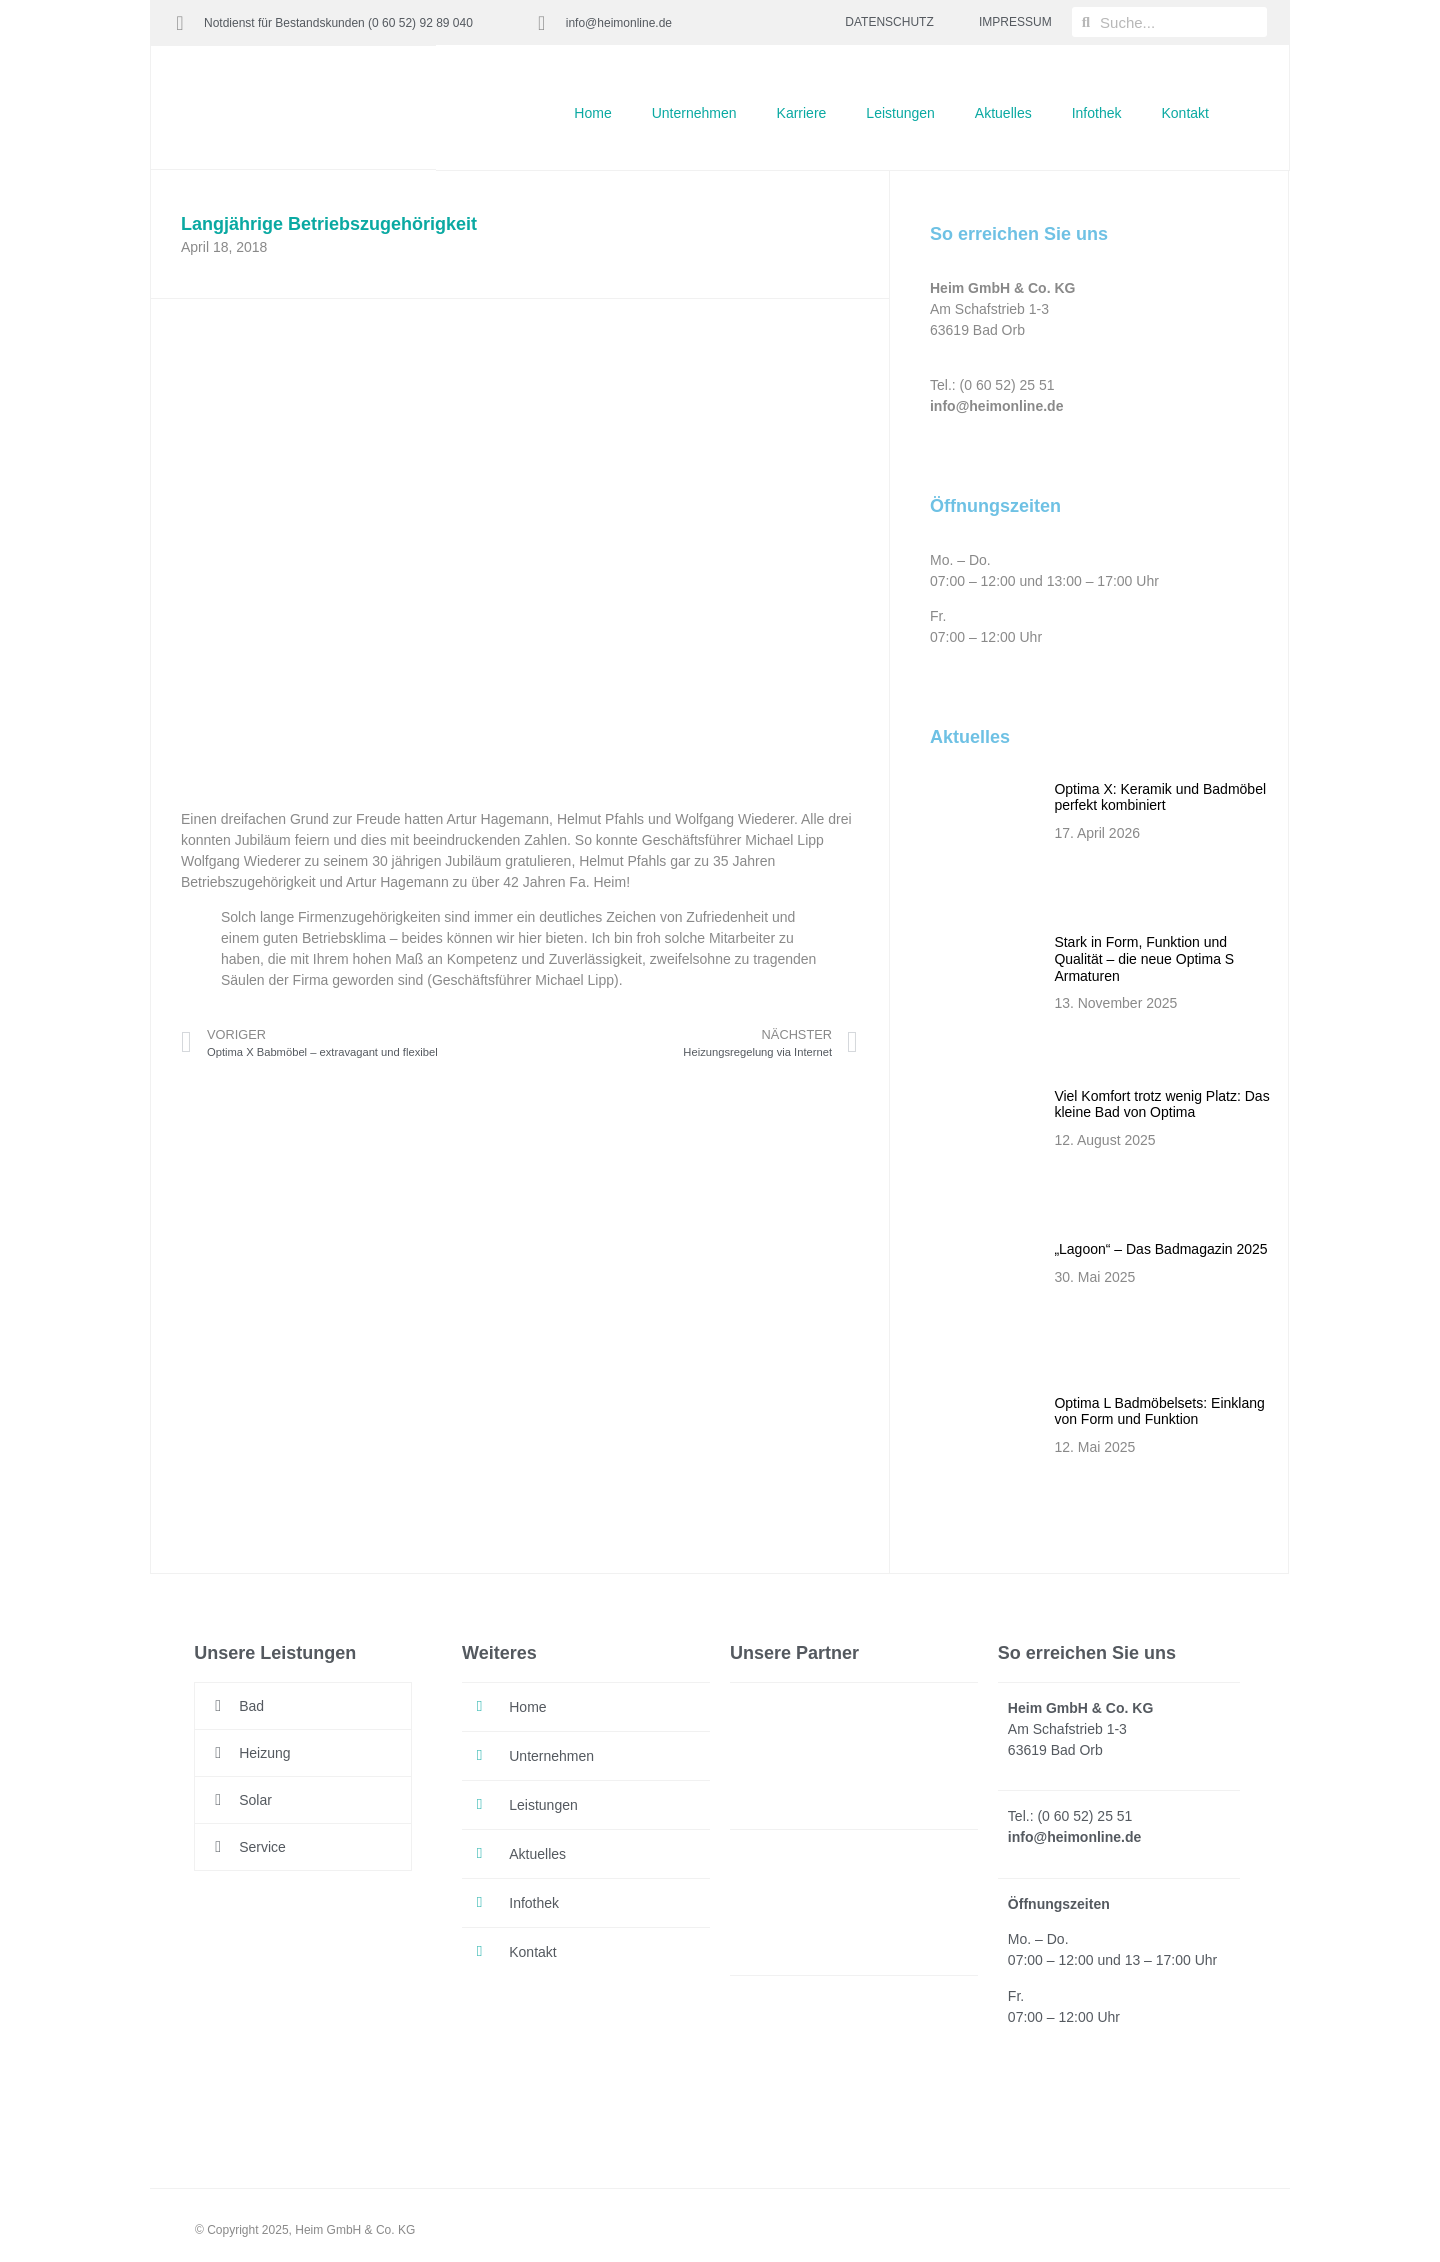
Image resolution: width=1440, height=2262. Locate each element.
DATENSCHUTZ (889, 22)
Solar (255, 1800)
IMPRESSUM (1015, 22)
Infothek (1097, 113)
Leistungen (900, 113)
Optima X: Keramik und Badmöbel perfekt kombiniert (1160, 797)
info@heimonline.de (619, 23)
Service (262, 1847)
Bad (251, 1706)
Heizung (264, 1753)
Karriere (802, 113)
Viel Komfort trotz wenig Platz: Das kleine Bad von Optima (1161, 1104)
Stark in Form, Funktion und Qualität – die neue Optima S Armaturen (1144, 959)
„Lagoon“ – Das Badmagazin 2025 (1160, 1249)
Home (592, 113)
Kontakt (1185, 113)
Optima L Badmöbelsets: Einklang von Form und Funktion (1159, 1411)
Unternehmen (694, 113)
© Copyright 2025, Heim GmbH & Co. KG (305, 2230)
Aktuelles (1003, 113)
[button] (303, 1706)
